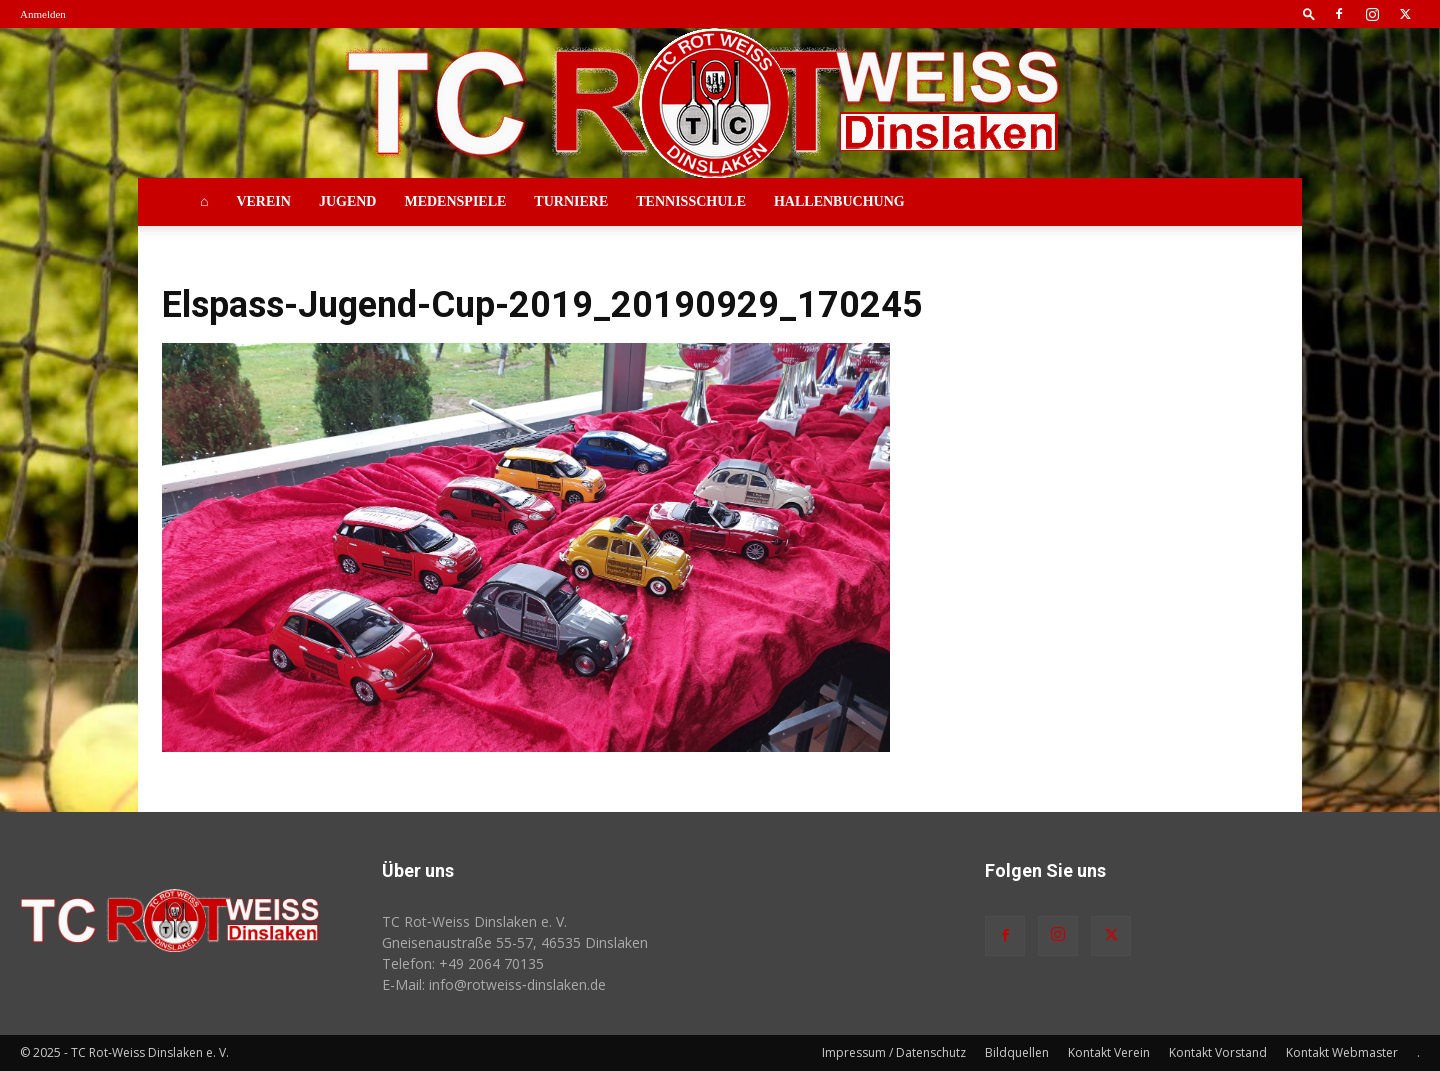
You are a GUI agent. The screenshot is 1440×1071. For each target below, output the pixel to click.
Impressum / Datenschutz (894, 1052)
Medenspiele (455, 201)
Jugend (348, 201)
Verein (263, 201)
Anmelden (43, 14)
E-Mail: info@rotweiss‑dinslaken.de (494, 984)
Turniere (571, 201)
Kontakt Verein (1109, 1052)
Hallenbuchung (839, 201)
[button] (1309, 13)
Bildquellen (1017, 1052)
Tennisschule (691, 201)
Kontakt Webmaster (1342, 1052)
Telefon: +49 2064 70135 (463, 963)
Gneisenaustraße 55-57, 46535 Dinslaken (515, 942)
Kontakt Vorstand (1218, 1052)
